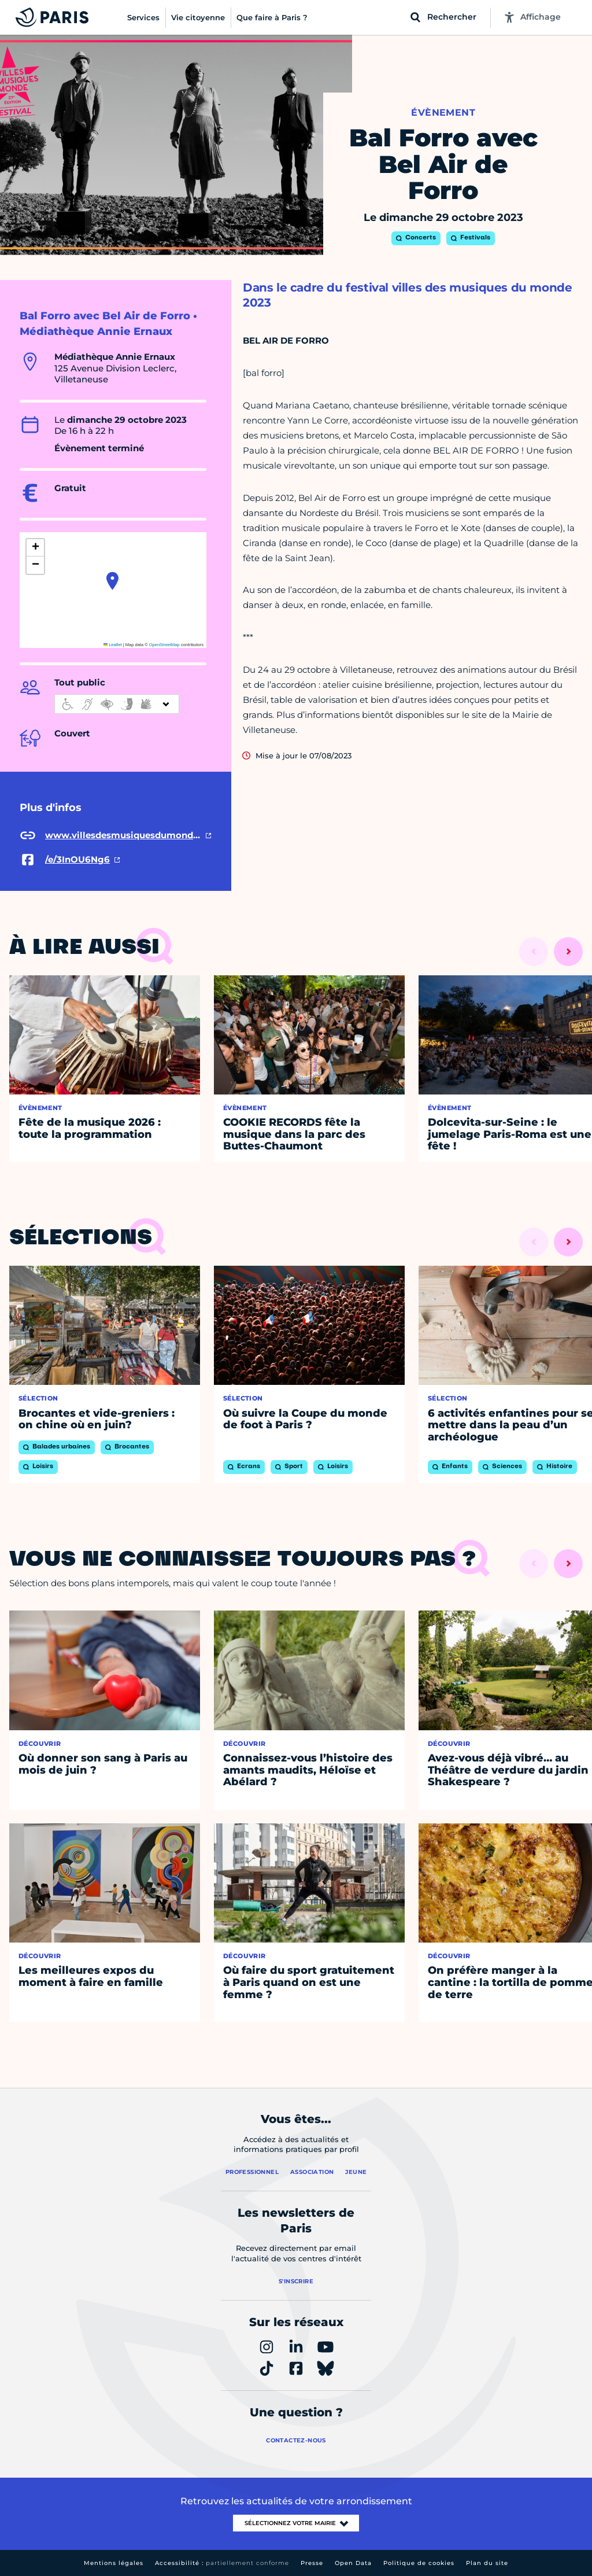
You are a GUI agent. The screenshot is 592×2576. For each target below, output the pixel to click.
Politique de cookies (418, 2563)
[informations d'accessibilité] (116, 704)
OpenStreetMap (164, 644)
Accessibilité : (222, 2563)
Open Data (353, 2563)
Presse (312, 2563)
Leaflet (112, 644)
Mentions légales (113, 2563)
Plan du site (487, 2563)
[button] (112, 581)
